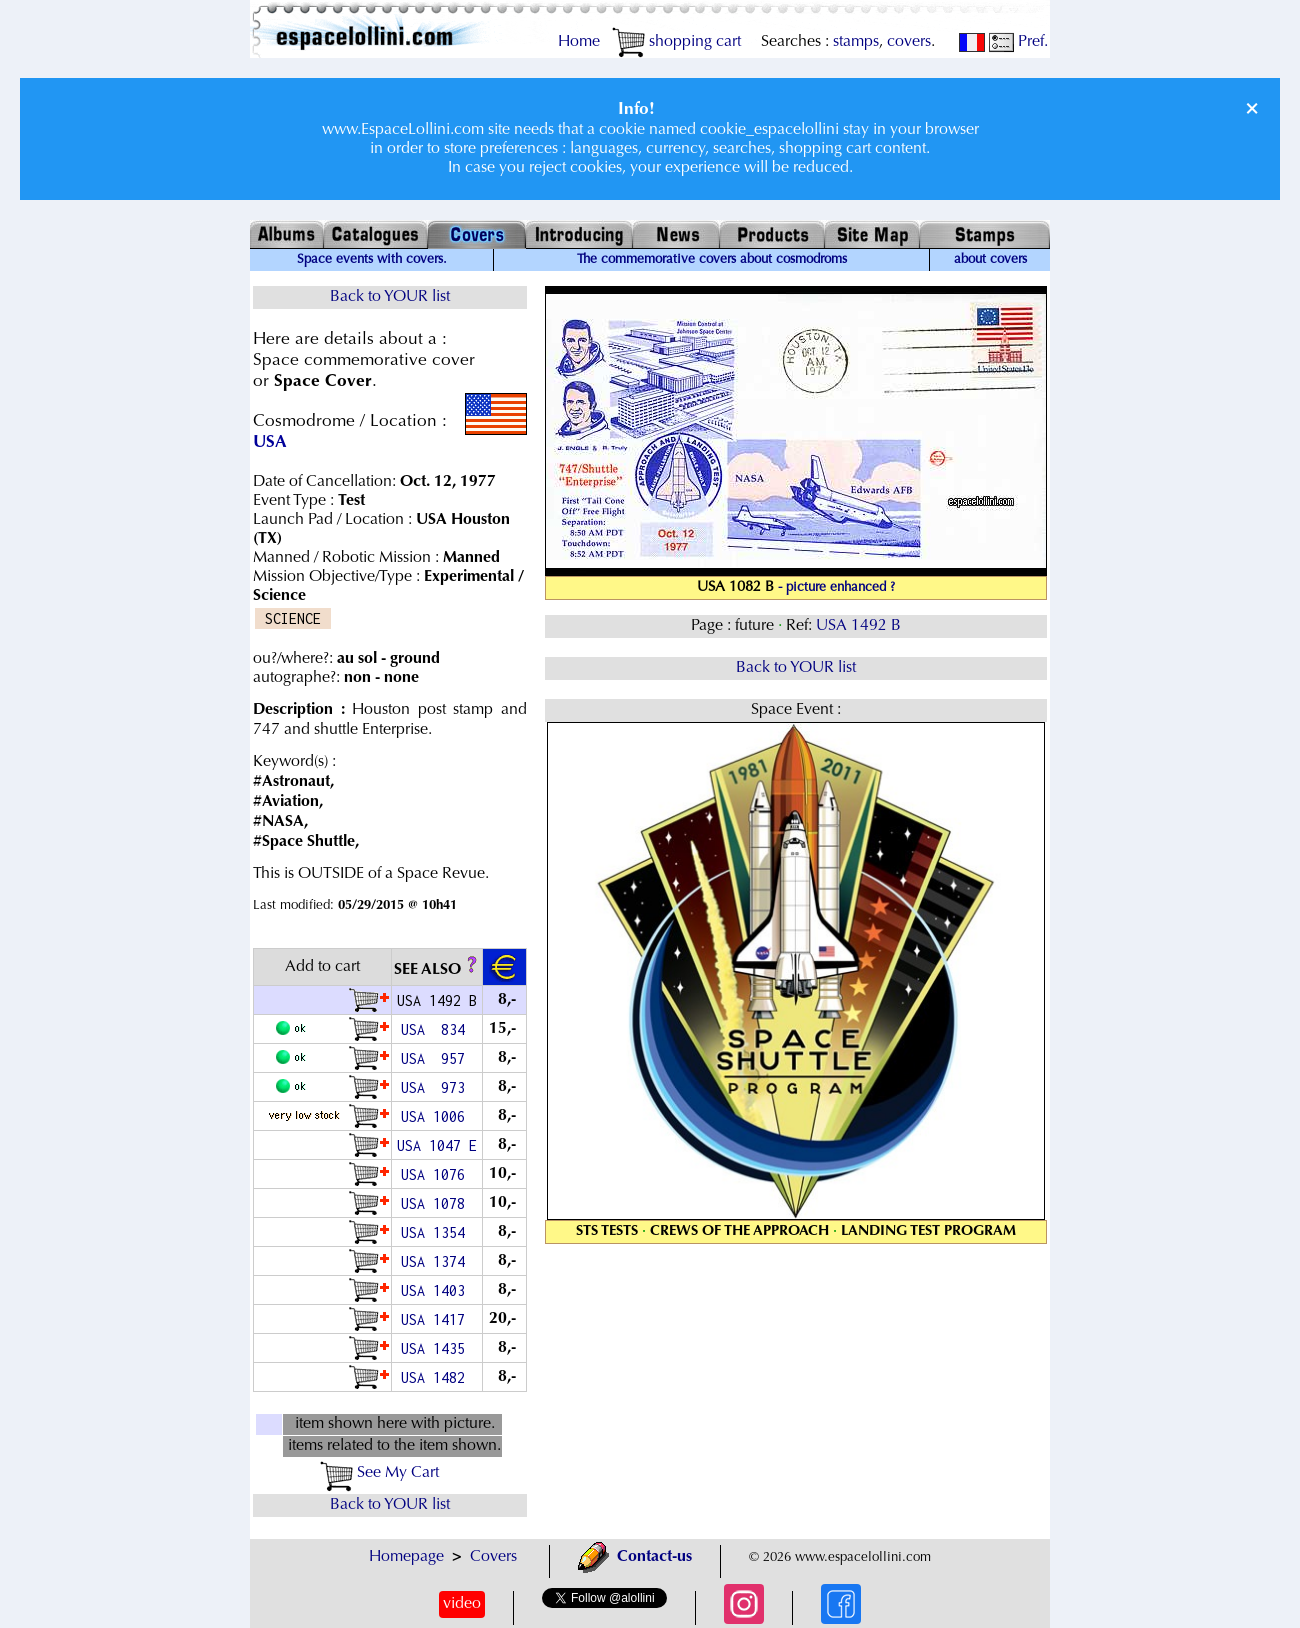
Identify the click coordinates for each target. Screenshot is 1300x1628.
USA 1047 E (437, 1145)
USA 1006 (437, 1116)
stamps (856, 42)
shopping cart (676, 42)
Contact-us (635, 1557)
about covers (990, 260)
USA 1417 (437, 1319)
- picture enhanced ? (836, 588)
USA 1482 (437, 1377)
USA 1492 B (858, 626)
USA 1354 (437, 1232)
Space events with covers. (372, 260)
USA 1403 (437, 1290)
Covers (493, 1557)
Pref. (1018, 42)
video (462, 1604)
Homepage (406, 1557)
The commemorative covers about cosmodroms (712, 260)
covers (909, 42)
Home (579, 42)
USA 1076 (437, 1174)
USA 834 (437, 1029)
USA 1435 (437, 1348)
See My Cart (379, 1473)
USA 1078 (437, 1203)
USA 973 (437, 1087)
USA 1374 (437, 1261)
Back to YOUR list (390, 297)
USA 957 (437, 1058)
